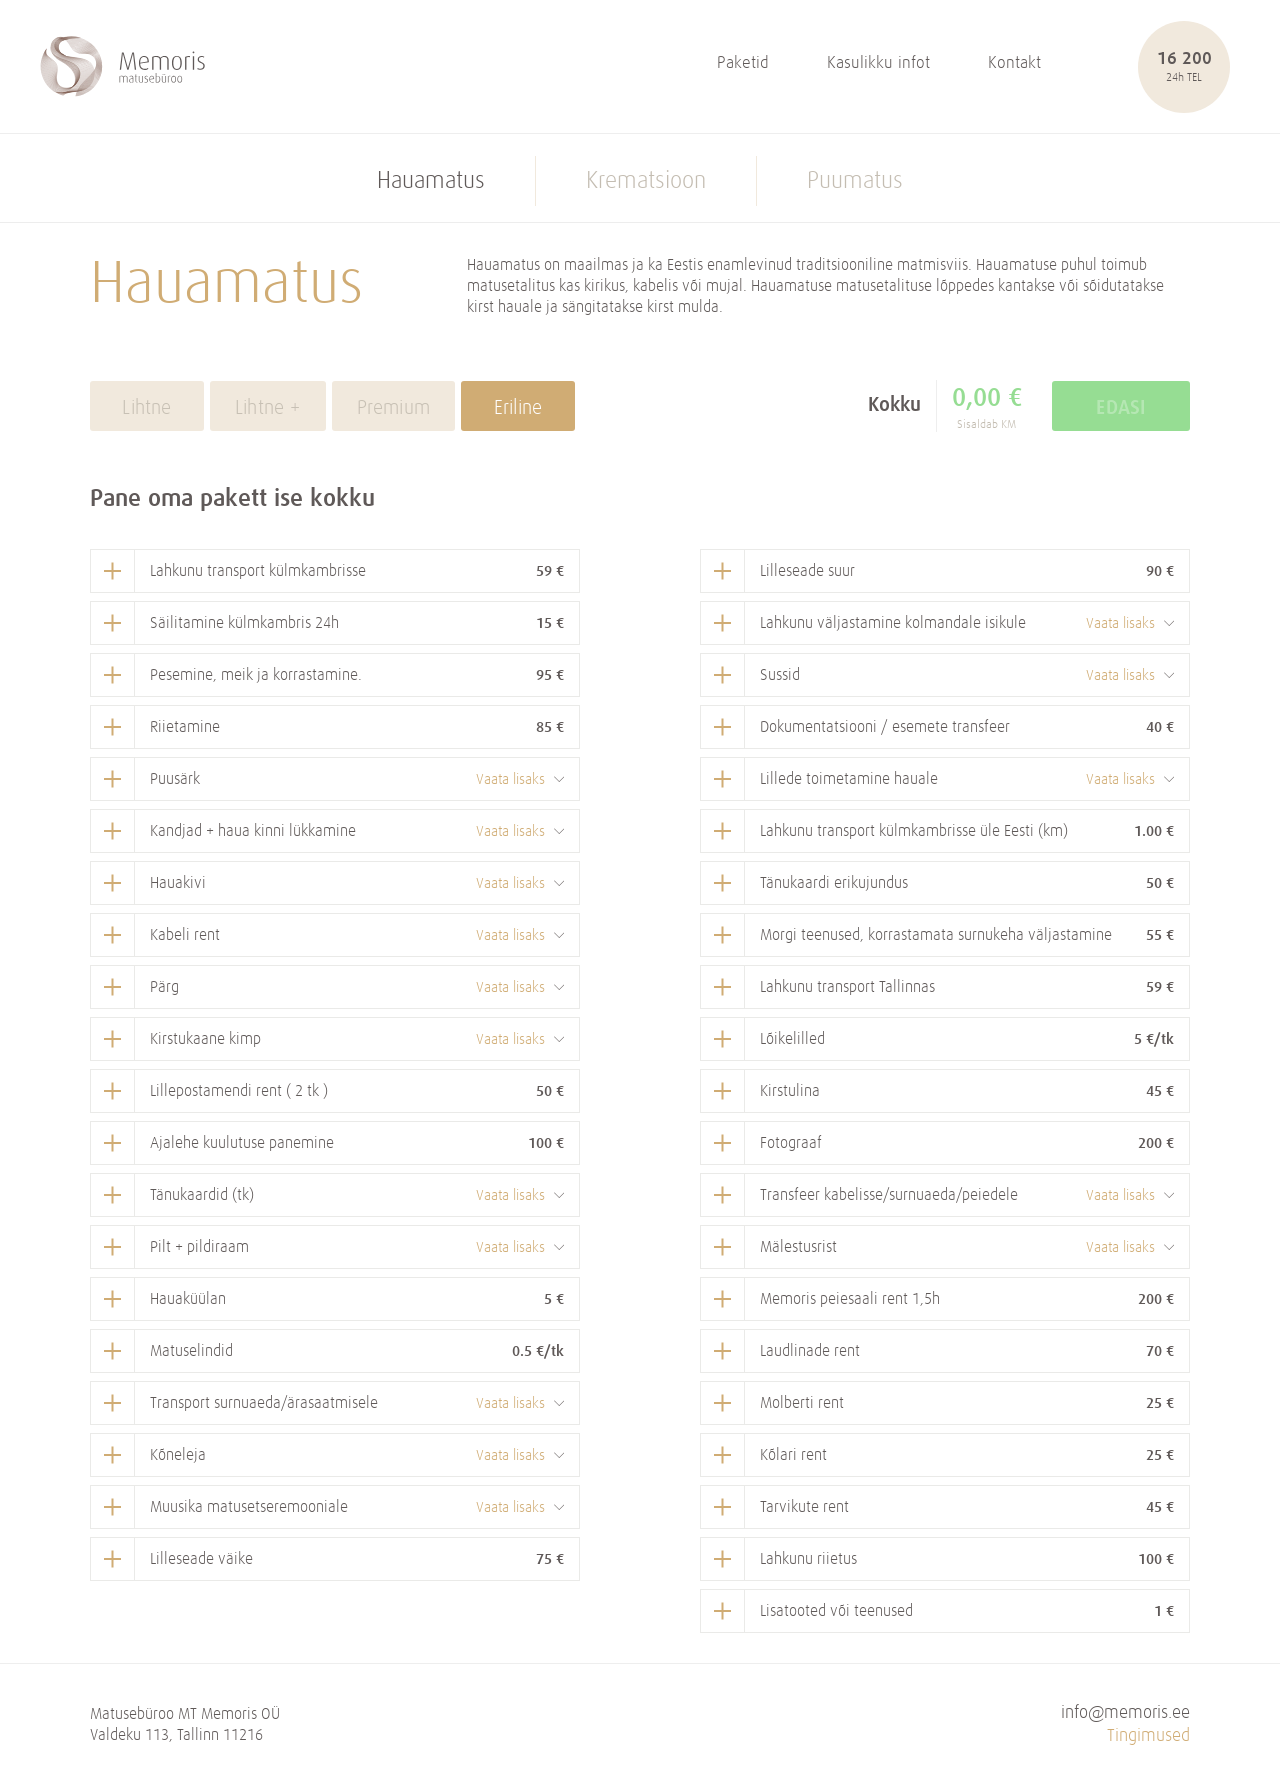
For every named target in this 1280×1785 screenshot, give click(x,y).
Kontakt (1014, 63)
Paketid (743, 63)
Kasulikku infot (878, 63)
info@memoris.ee (1125, 1713)
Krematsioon (646, 181)
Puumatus (855, 181)
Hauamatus (431, 181)
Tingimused (1148, 1736)
